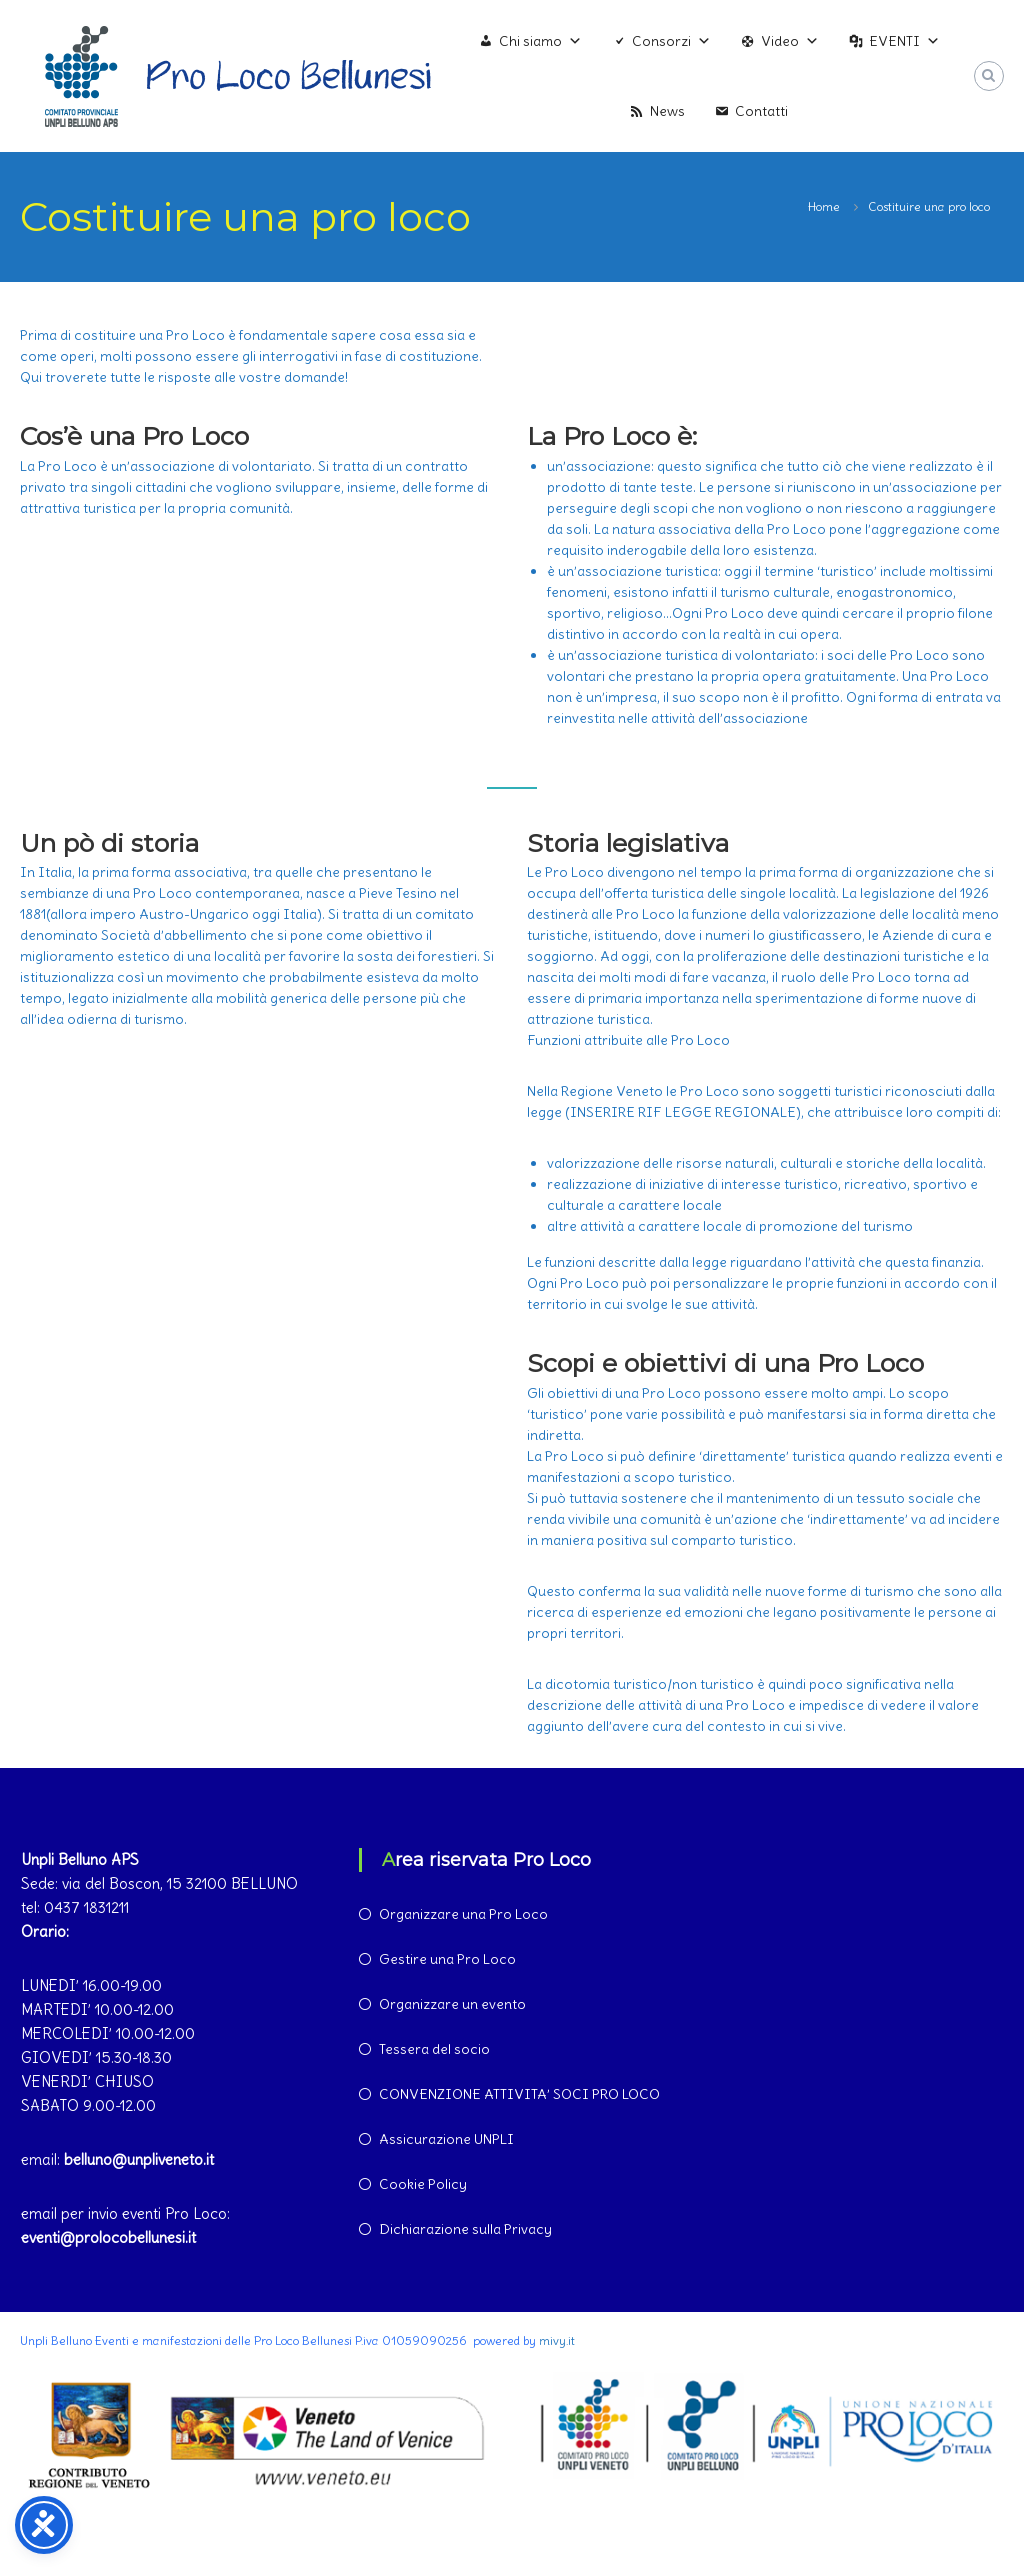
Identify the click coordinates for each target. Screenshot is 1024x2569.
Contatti (761, 111)
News (667, 111)
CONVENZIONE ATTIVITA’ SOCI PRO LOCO (519, 2094)
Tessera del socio (434, 2049)
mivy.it (557, 2340)
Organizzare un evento (452, 2004)
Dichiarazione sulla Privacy (465, 2229)
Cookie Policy (423, 2184)
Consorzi (671, 41)
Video (790, 41)
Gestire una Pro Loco (447, 1959)
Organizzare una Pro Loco (463, 1914)
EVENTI (904, 41)
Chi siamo (540, 41)
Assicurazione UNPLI (446, 2139)
